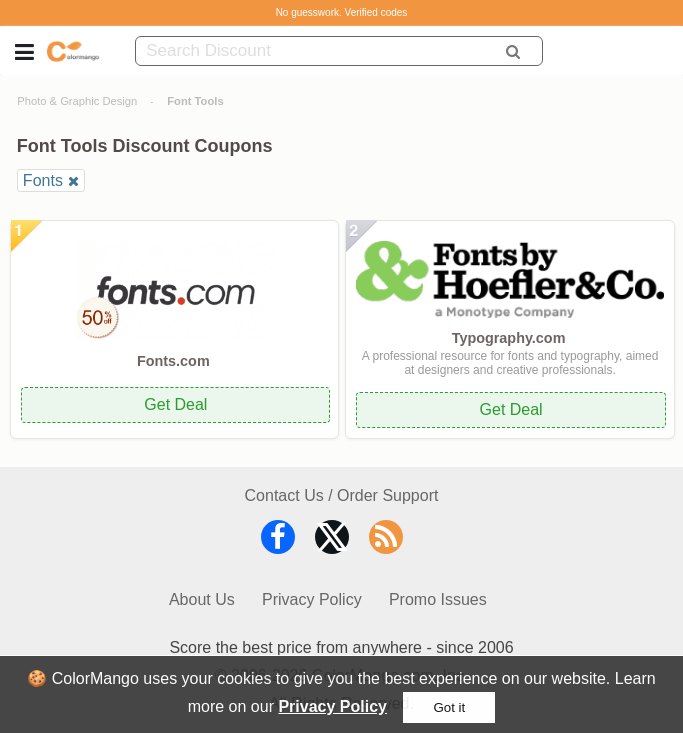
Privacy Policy (332, 706)
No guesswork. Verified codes (342, 12)
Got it (449, 707)
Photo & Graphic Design (77, 101)
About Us (202, 599)
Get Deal (175, 404)
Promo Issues (438, 599)
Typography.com (509, 338)
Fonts (43, 180)
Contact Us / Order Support (342, 495)
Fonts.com (173, 361)
